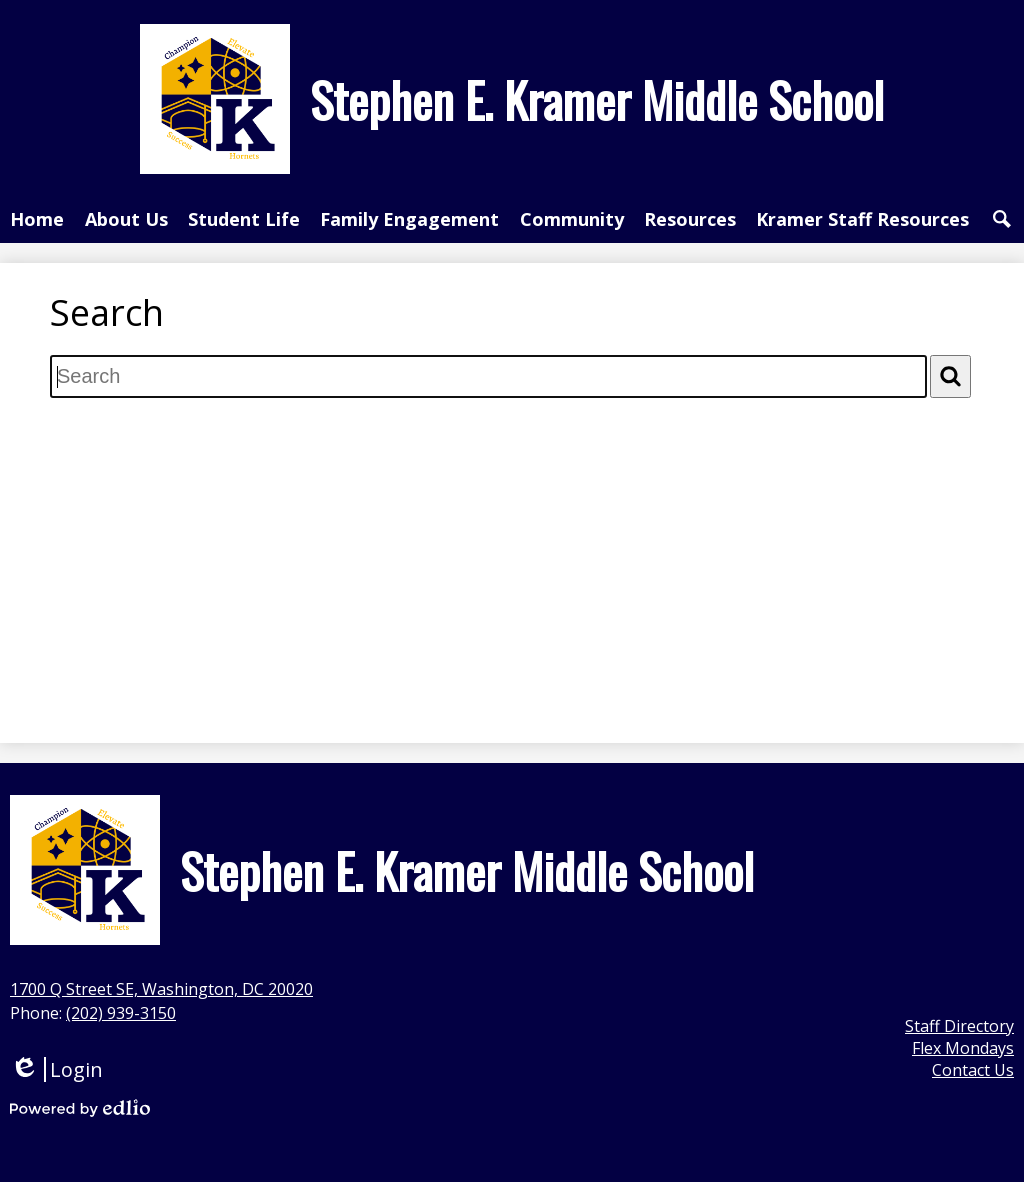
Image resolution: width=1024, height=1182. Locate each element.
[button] (126, 219)
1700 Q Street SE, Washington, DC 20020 (161, 989)
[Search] (950, 376)
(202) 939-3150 (121, 1013)
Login (56, 1069)
